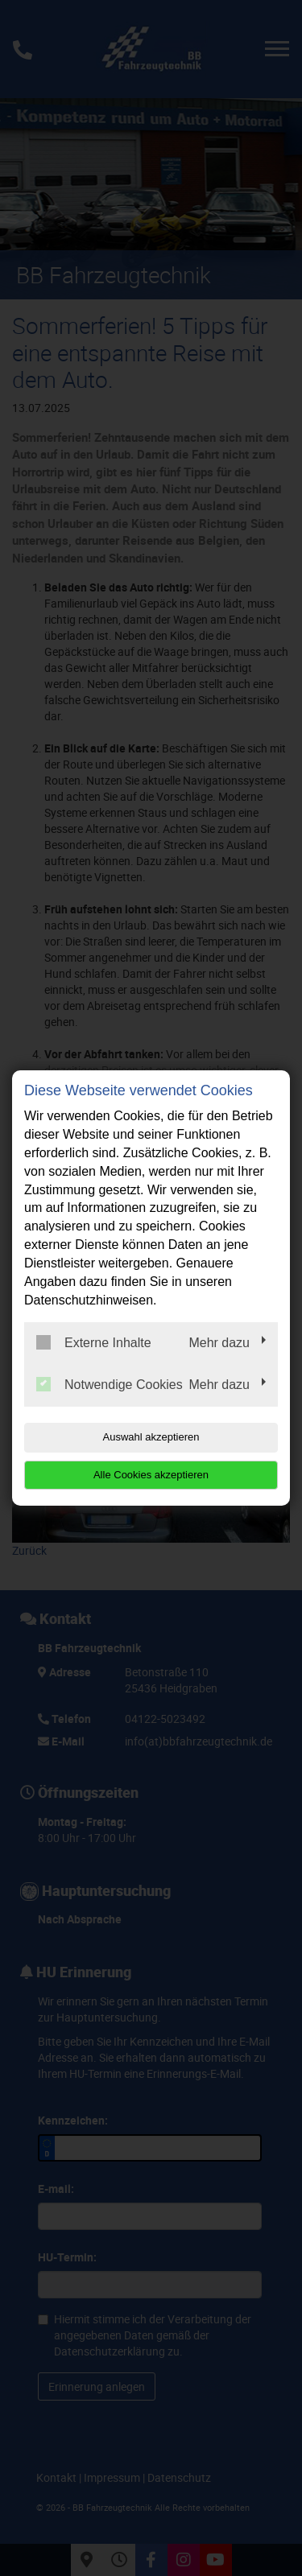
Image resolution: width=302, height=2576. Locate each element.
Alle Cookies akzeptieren (151, 1475)
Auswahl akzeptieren (151, 1437)
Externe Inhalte (93, 1342)
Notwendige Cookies (109, 1384)
